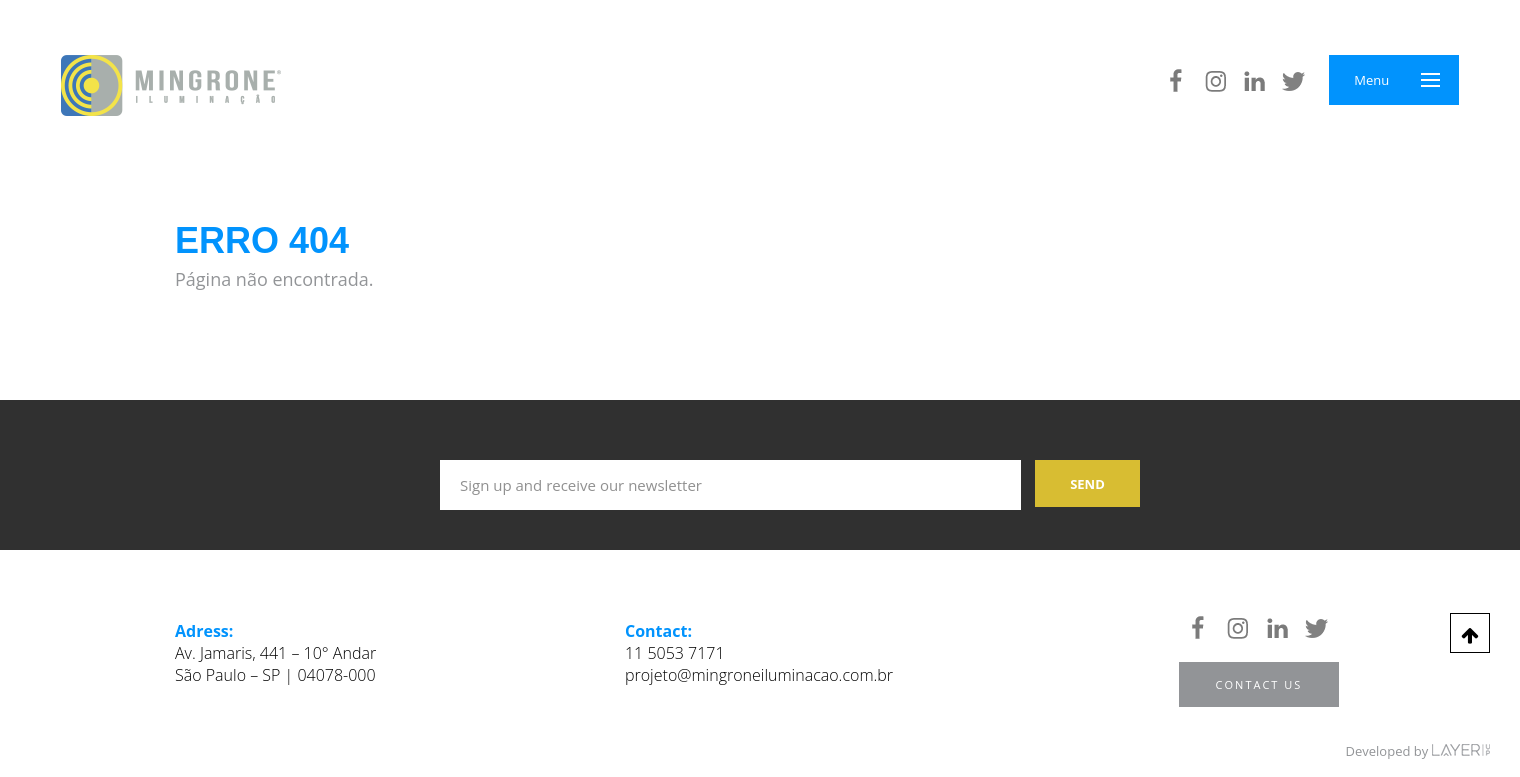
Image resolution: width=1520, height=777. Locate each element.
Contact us (1259, 684)
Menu (1371, 80)
